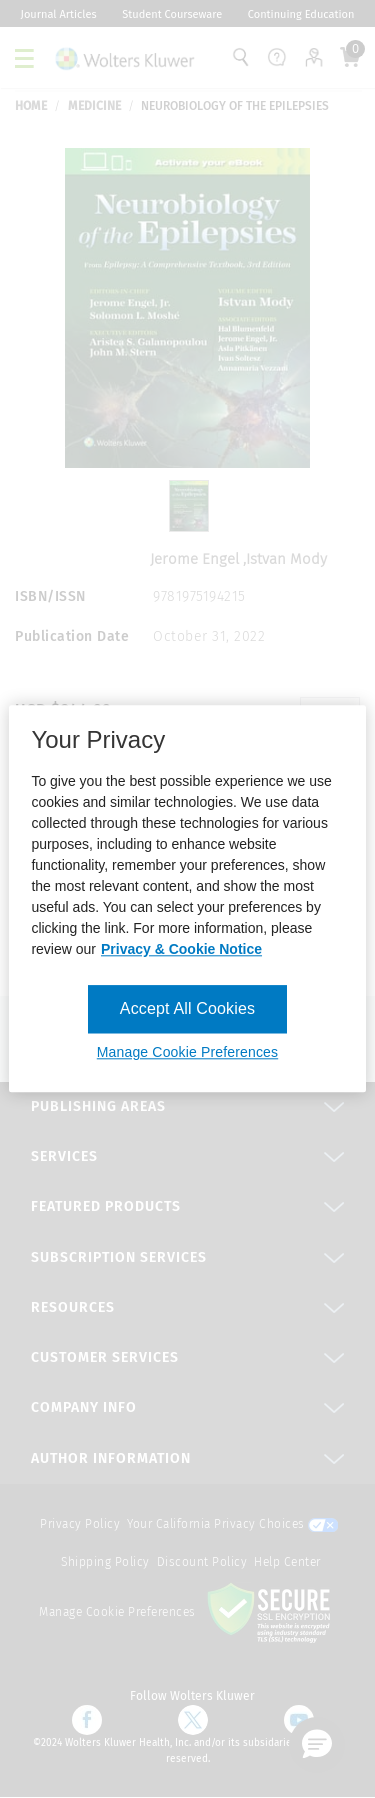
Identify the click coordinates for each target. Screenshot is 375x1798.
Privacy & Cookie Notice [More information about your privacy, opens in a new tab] (181, 949)
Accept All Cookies (187, 1008)
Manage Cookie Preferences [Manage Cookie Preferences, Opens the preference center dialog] (187, 1053)
